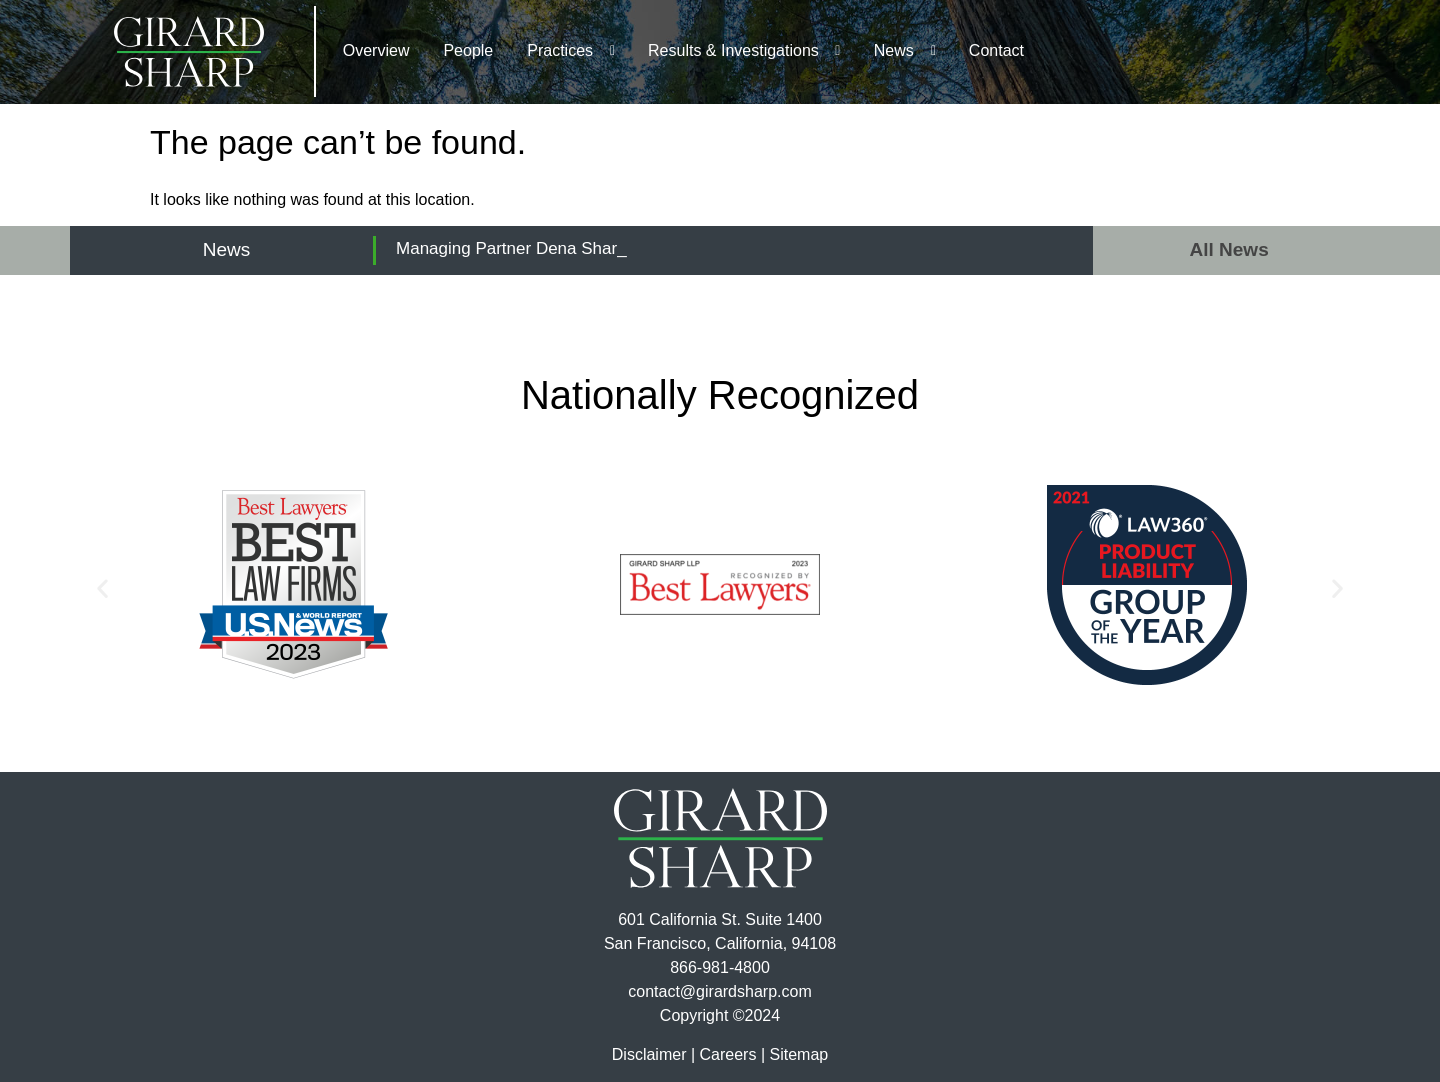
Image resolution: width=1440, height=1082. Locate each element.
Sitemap (798, 1054)
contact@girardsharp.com (719, 991)
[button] (102, 588)
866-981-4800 (720, 967)
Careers (728, 1054)
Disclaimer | (653, 1054)
